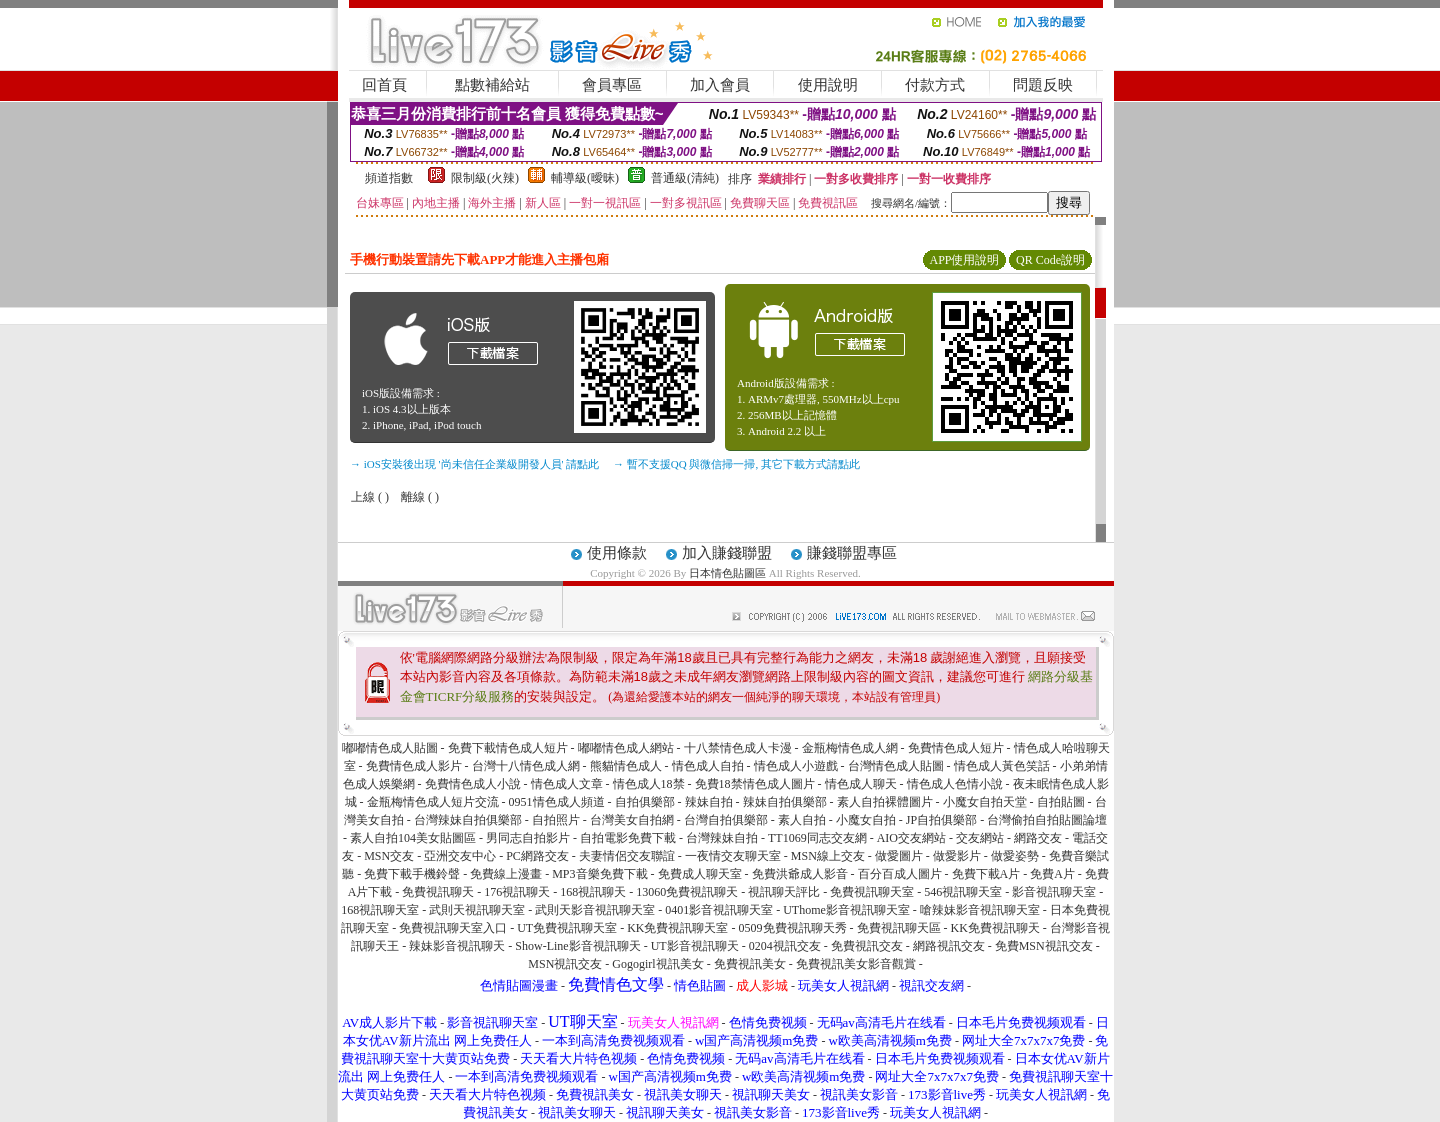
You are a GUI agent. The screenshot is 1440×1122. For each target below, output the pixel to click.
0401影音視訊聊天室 (719, 910)
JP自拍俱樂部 (941, 820)
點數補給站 (492, 85)
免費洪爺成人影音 (800, 874)
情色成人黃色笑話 (1002, 766)
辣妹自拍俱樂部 (785, 802)
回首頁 (384, 85)
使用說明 (828, 85)
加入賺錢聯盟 (727, 553)
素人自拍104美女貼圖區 (413, 838)
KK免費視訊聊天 (995, 928)
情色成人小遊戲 (796, 766)
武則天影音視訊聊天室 (595, 910)
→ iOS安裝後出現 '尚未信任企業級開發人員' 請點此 (474, 464)
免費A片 (1052, 874)
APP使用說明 (964, 260)
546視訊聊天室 (963, 892)
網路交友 (1038, 838)
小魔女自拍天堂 (985, 802)
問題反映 (1043, 85)
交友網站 (980, 838)
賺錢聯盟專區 (852, 553)
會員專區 (612, 85)
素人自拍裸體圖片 (885, 802)
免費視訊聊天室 (872, 892)
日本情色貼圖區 (727, 573)
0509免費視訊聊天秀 (793, 928)
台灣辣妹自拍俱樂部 (468, 820)
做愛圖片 (899, 856)
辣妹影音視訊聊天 (457, 946)
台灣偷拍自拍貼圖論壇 (1047, 820)
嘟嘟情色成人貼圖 (390, 748)
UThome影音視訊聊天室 (846, 910)
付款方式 (935, 85)
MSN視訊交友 (565, 964)
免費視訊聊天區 (899, 928)
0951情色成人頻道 (557, 802)
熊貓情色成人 (626, 766)
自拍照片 (556, 820)
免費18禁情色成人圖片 (755, 784)
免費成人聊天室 (700, 874)
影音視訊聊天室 (1054, 892)
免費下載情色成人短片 (508, 748)
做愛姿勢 (1015, 856)
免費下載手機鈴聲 (412, 874)
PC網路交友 (537, 856)
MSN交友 (389, 856)
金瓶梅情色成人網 (850, 748)
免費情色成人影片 (414, 766)
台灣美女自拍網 (632, 820)
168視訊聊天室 (380, 910)
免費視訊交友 (867, 946)
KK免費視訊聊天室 (677, 928)
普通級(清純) (685, 178)
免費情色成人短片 (956, 748)
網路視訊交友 (949, 946)
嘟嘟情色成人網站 (626, 748)
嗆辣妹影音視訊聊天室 (980, 910)
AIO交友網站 (911, 838)
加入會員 (720, 85)
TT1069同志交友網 (817, 838)
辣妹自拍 (709, 802)
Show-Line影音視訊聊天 (577, 946)
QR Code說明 (1050, 260)
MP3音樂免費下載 (599, 874)
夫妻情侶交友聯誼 (627, 856)
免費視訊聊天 (438, 892)
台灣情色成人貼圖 (896, 766)
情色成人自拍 (708, 766)
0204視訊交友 (785, 946)
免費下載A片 (986, 874)
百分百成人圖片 (900, 874)
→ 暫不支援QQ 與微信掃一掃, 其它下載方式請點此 (736, 464)
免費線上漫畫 (506, 874)
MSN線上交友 (828, 856)
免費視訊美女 (750, 964)
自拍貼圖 (1061, 802)
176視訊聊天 (517, 892)
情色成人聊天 (861, 784)
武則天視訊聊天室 (477, 910)
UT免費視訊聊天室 (567, 928)
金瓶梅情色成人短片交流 (433, 802)
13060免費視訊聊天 (687, 892)
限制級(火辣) (485, 178)
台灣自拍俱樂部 (726, 820)
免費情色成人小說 (473, 784)
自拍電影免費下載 (628, 838)
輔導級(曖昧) (585, 178)
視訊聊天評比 (784, 892)
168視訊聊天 (593, 892)
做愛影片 (957, 856)
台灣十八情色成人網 (526, 766)
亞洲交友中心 (460, 856)
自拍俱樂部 (645, 802)
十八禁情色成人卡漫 (738, 748)
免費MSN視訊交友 (1044, 946)
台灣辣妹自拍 (722, 838)
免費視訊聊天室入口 (453, 928)
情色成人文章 (567, 784)
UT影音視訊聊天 (695, 946)
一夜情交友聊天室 (733, 856)
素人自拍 (802, 820)
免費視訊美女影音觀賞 (856, 964)
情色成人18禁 (649, 784)
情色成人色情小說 (955, 784)
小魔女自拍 (866, 820)
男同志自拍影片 (528, 838)
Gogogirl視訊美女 (657, 964)
